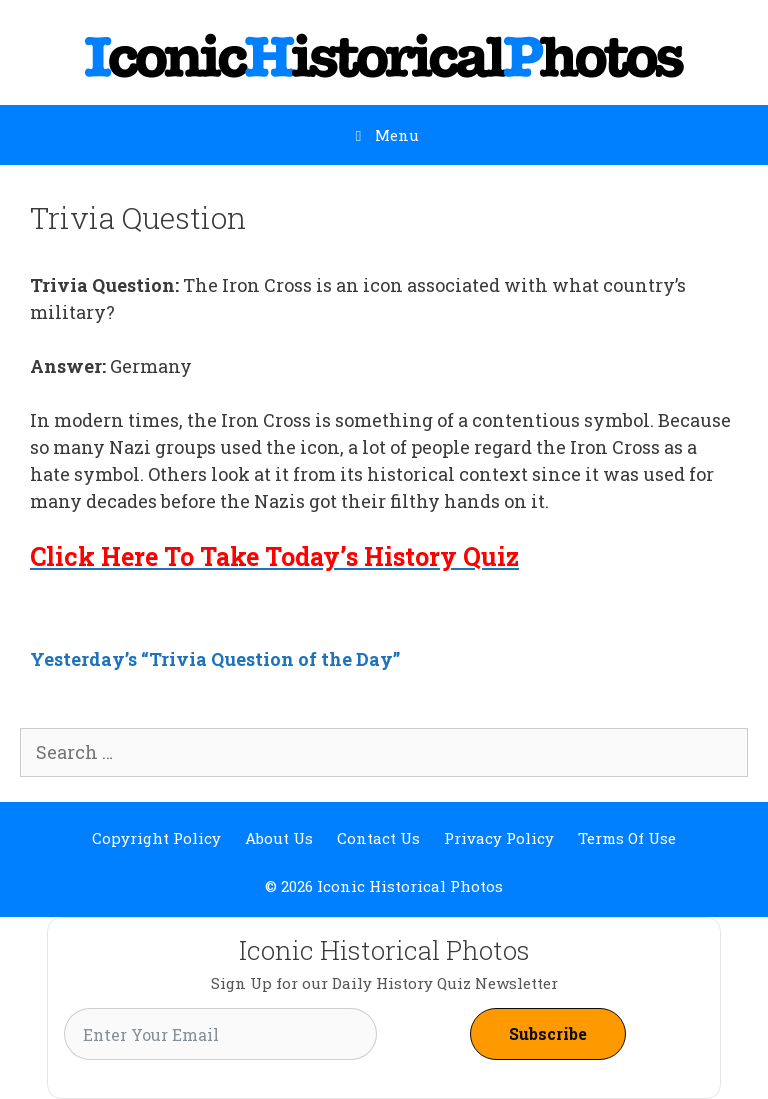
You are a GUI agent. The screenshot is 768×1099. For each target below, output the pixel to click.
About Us (279, 838)
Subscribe (548, 1033)
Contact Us (378, 838)
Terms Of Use (627, 838)
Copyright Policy (156, 838)
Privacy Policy (499, 838)
